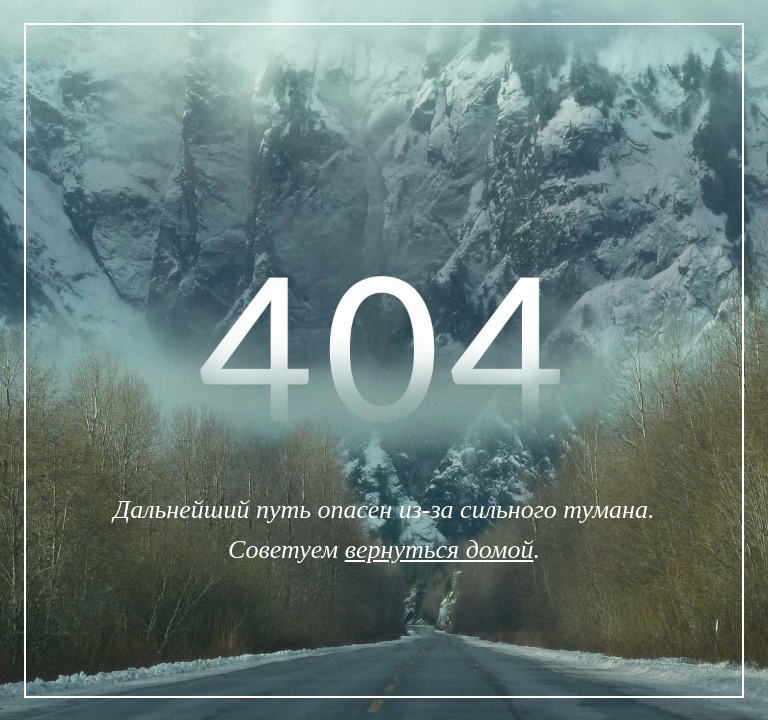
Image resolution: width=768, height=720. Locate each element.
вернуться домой (439, 549)
